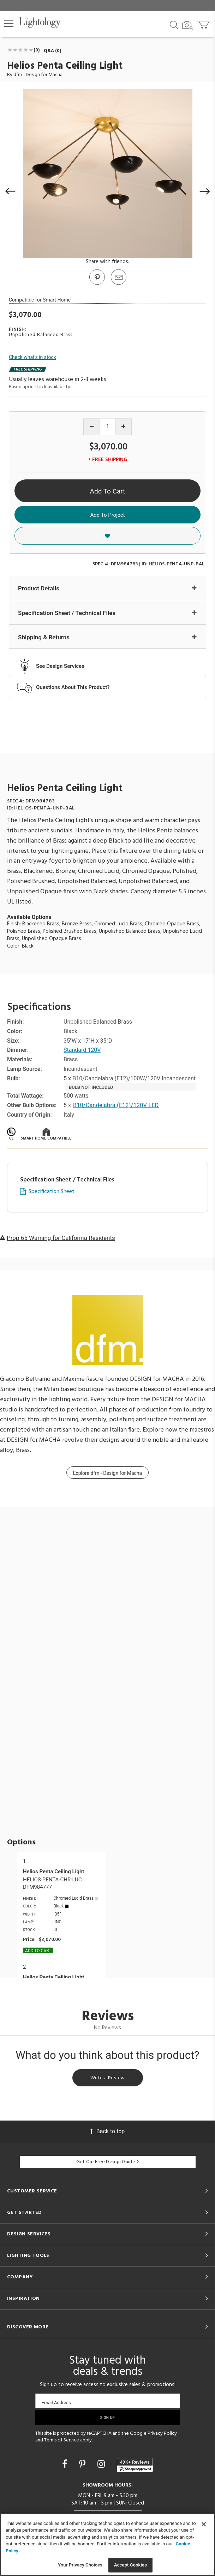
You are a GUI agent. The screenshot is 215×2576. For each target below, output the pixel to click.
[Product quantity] (107, 426)
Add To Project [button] (107, 515)
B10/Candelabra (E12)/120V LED (116, 1105)
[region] (107, 2544)
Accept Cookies (130, 2565)
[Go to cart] (203, 23)
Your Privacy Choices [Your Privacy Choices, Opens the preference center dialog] (80, 2565)
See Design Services (60, 666)
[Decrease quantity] (91, 426)
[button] (9, 23)
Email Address (56, 2402)
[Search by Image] (187, 25)
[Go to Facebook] (65, 2464)
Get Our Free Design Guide (107, 2162)
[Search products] (174, 24)
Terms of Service (61, 2440)
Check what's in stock (32, 357)
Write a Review (107, 2078)
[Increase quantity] (123, 426)
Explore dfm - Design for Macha (107, 1473)
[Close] (203, 2524)
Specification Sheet (51, 1192)
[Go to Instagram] (102, 2464)
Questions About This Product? (73, 687)
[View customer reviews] (135, 2465)
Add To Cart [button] (107, 491)
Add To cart (38, 1950)
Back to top (107, 2131)
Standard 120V (82, 1050)
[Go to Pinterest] (96, 284)
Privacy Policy (162, 2433)
